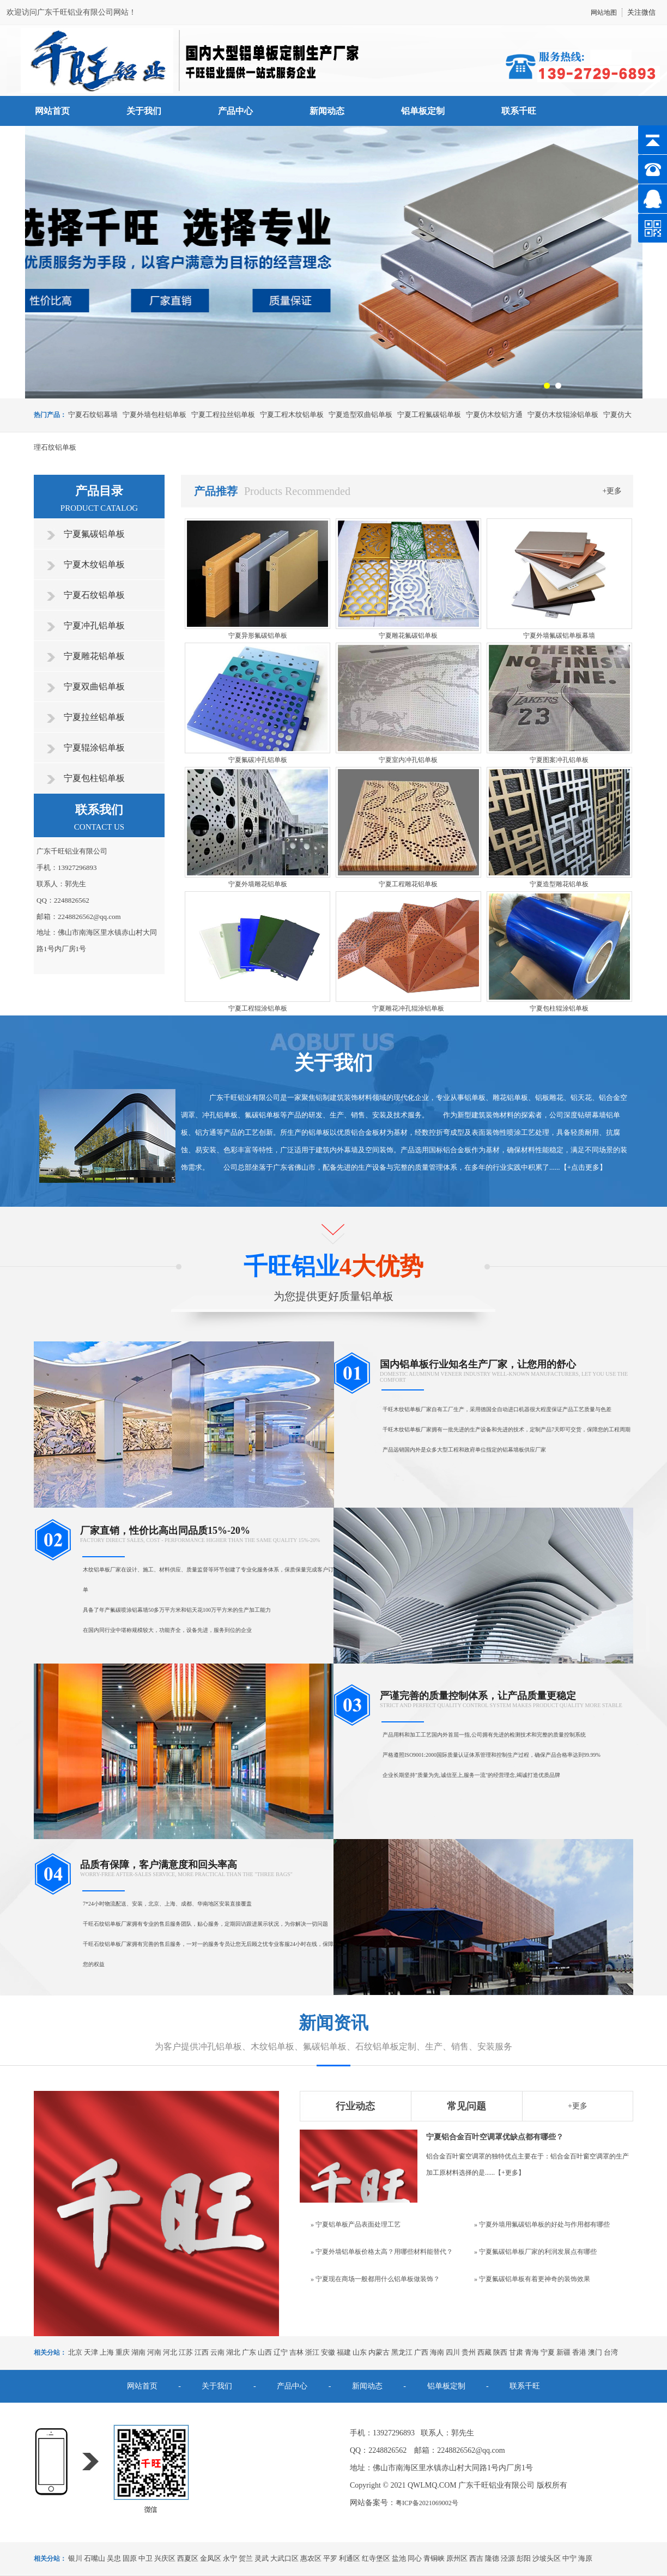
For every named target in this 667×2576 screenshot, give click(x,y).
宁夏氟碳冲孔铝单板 (257, 760)
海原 (585, 2558)
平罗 (330, 2558)
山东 (360, 2352)
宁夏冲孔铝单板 (94, 625)
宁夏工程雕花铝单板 (408, 884)
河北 (170, 2352)
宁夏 (548, 2352)
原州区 (457, 2558)
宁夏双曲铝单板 (94, 686)
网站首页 (52, 111)
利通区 (349, 2558)
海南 (437, 2352)
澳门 (595, 2352)
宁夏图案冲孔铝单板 (559, 760)
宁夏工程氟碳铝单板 (429, 414)
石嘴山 (94, 2558)
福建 (344, 2352)
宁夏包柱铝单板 (94, 778)
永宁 (230, 2558)
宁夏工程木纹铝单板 (292, 414)
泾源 (508, 2558)
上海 (107, 2352)
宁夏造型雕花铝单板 (559, 884)
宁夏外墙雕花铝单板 (257, 884)
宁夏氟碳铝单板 (94, 534)
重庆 (123, 2352)
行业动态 (355, 2106)
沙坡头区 (546, 2558)
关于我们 (143, 111)
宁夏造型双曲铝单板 (360, 414)
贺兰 (246, 2558)
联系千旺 (518, 111)
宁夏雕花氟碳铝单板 (408, 635)
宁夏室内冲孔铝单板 (408, 760)
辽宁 (281, 2352)
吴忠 (114, 2558)
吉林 (296, 2352)
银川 (75, 2558)
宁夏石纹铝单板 (94, 595)
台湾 (611, 2352)
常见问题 (466, 2106)
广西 (421, 2352)
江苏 (186, 2352)
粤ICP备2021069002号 (427, 2503)
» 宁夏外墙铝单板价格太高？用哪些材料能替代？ (382, 2251)
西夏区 (187, 2558)
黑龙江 (402, 2352)
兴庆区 (164, 2558)
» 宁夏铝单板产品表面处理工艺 (356, 2224)
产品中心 (235, 111)
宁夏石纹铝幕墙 (93, 414)
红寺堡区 (376, 2558)
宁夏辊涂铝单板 (94, 747)
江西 (202, 2352)
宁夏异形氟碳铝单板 (257, 635)
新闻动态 (327, 111)
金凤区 (210, 2558)
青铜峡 (434, 2558)
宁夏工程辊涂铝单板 (257, 1008)
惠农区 (311, 2558)
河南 (154, 2352)
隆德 (492, 2558)
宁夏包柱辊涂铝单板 (559, 1008)
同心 (415, 2558)
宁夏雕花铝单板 (94, 656)
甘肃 (516, 2352)
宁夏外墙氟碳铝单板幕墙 (559, 635)
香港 (579, 2352)
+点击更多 (583, 1167)
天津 (91, 2352)
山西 (265, 2352)
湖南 (138, 2352)
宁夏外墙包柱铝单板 (154, 414)
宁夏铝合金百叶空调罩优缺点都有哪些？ (494, 2137)
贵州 (469, 2352)
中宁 (569, 2558)
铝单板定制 (423, 111)
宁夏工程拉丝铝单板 (223, 414)
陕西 (500, 2352)
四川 (453, 2352)
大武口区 (284, 2558)
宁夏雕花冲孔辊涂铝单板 (408, 1008)
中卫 (145, 2558)
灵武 (261, 2558)
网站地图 (604, 12)
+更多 (612, 491)
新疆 (563, 2352)
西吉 (476, 2558)
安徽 (328, 2352)
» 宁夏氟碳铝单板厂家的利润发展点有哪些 (535, 2251)
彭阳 (524, 2558)
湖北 (233, 2352)
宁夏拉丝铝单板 (94, 717)
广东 (249, 2352)
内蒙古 (379, 2352)
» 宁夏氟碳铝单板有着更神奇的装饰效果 (532, 2279)
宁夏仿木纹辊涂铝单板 (562, 414)
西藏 (484, 2352)
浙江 (312, 2352)
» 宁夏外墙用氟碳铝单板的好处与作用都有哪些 (542, 2224)
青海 (532, 2352)
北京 (75, 2352)
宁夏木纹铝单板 (94, 564)
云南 (217, 2352)
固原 (130, 2558)
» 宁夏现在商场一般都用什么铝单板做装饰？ (375, 2279)
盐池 (399, 2558)
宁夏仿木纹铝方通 (494, 414)
